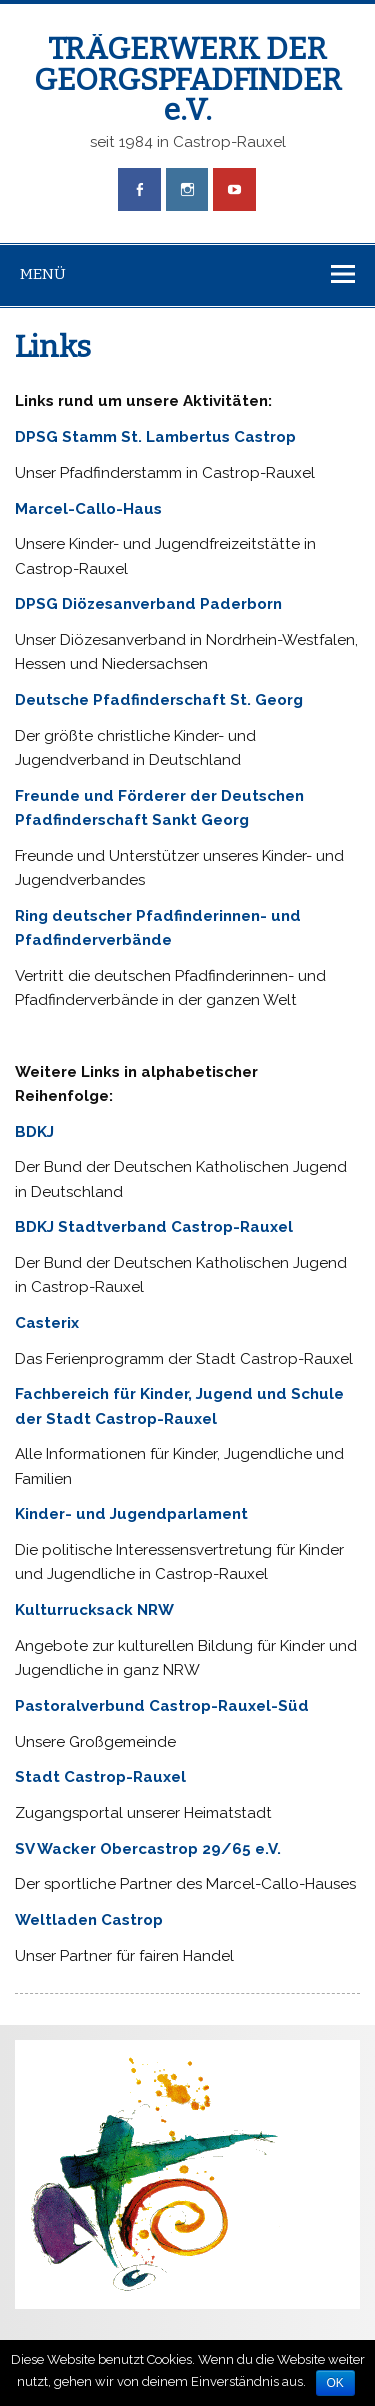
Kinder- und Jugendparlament (131, 1514)
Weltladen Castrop (89, 1920)
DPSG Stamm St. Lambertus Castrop (155, 437)
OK (335, 2383)
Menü (43, 274)
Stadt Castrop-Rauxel (100, 1777)
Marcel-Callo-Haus (88, 509)
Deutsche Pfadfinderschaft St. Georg (159, 700)
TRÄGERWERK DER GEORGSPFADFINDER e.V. (188, 79)
